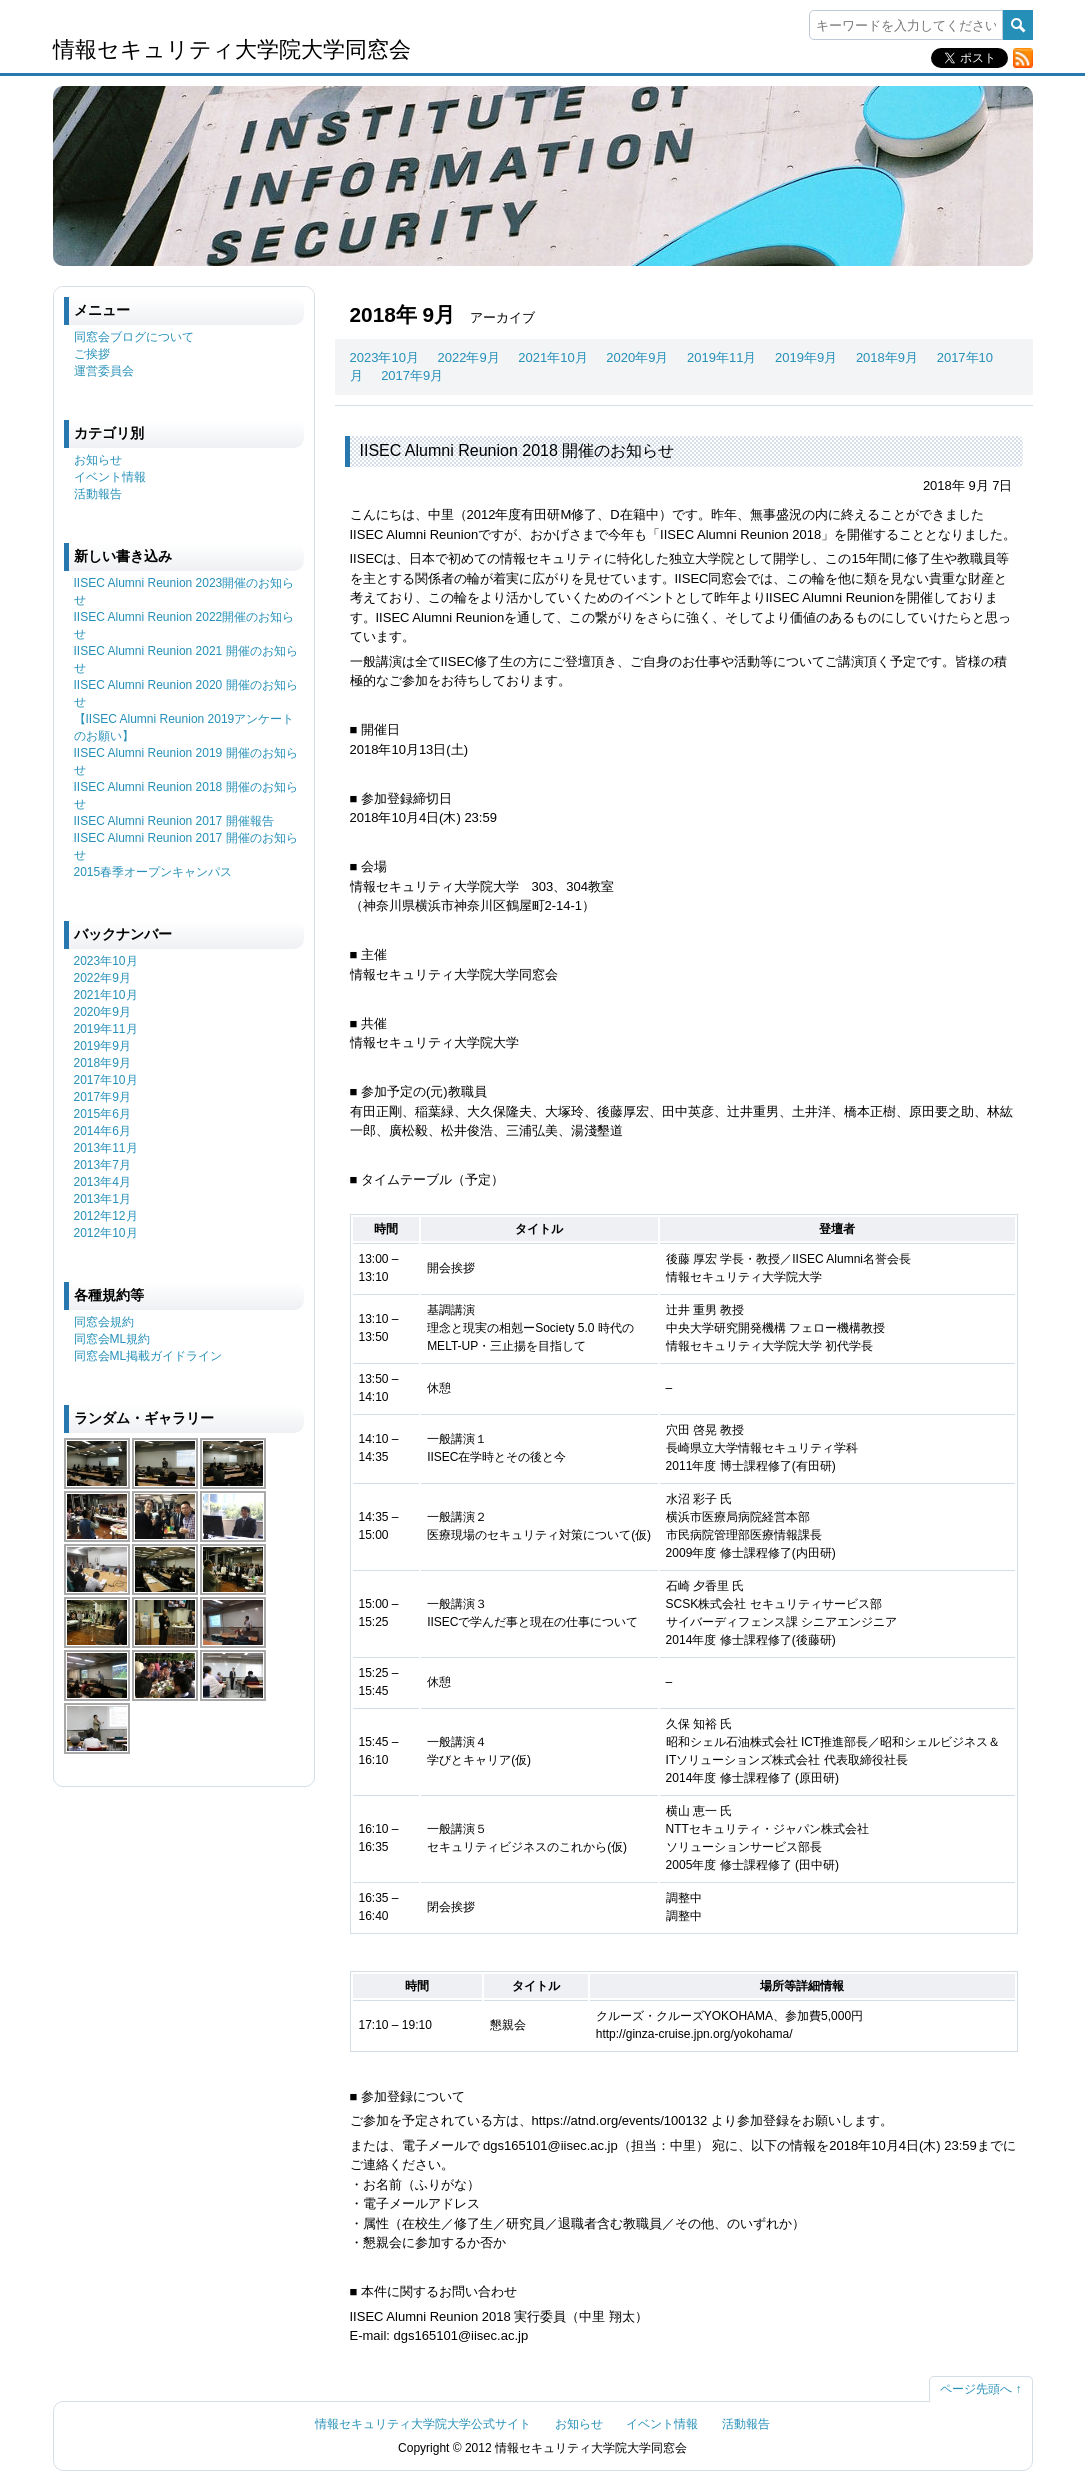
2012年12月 (106, 1216)
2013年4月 (102, 1182)
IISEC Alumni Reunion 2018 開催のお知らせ (517, 450)
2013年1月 (102, 1199)
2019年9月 (806, 357)
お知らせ (98, 460)
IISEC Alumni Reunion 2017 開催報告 (174, 821)
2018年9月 (887, 357)
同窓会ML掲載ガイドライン (148, 1356)
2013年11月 (106, 1148)
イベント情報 (110, 477)
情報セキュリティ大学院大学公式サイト (423, 2424)
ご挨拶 (92, 354)
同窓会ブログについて (134, 337)
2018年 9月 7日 (968, 485)
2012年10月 (106, 1233)
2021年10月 (552, 357)
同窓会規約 (104, 1322)
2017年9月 (412, 375)
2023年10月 (384, 357)
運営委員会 (104, 371)
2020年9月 (637, 357)
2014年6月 (102, 1131)
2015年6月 (102, 1114)
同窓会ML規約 (112, 1339)
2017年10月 (106, 1080)
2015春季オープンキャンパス (153, 872)
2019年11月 (721, 357)
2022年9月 (469, 357)
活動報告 (98, 494)
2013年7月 (102, 1165)
